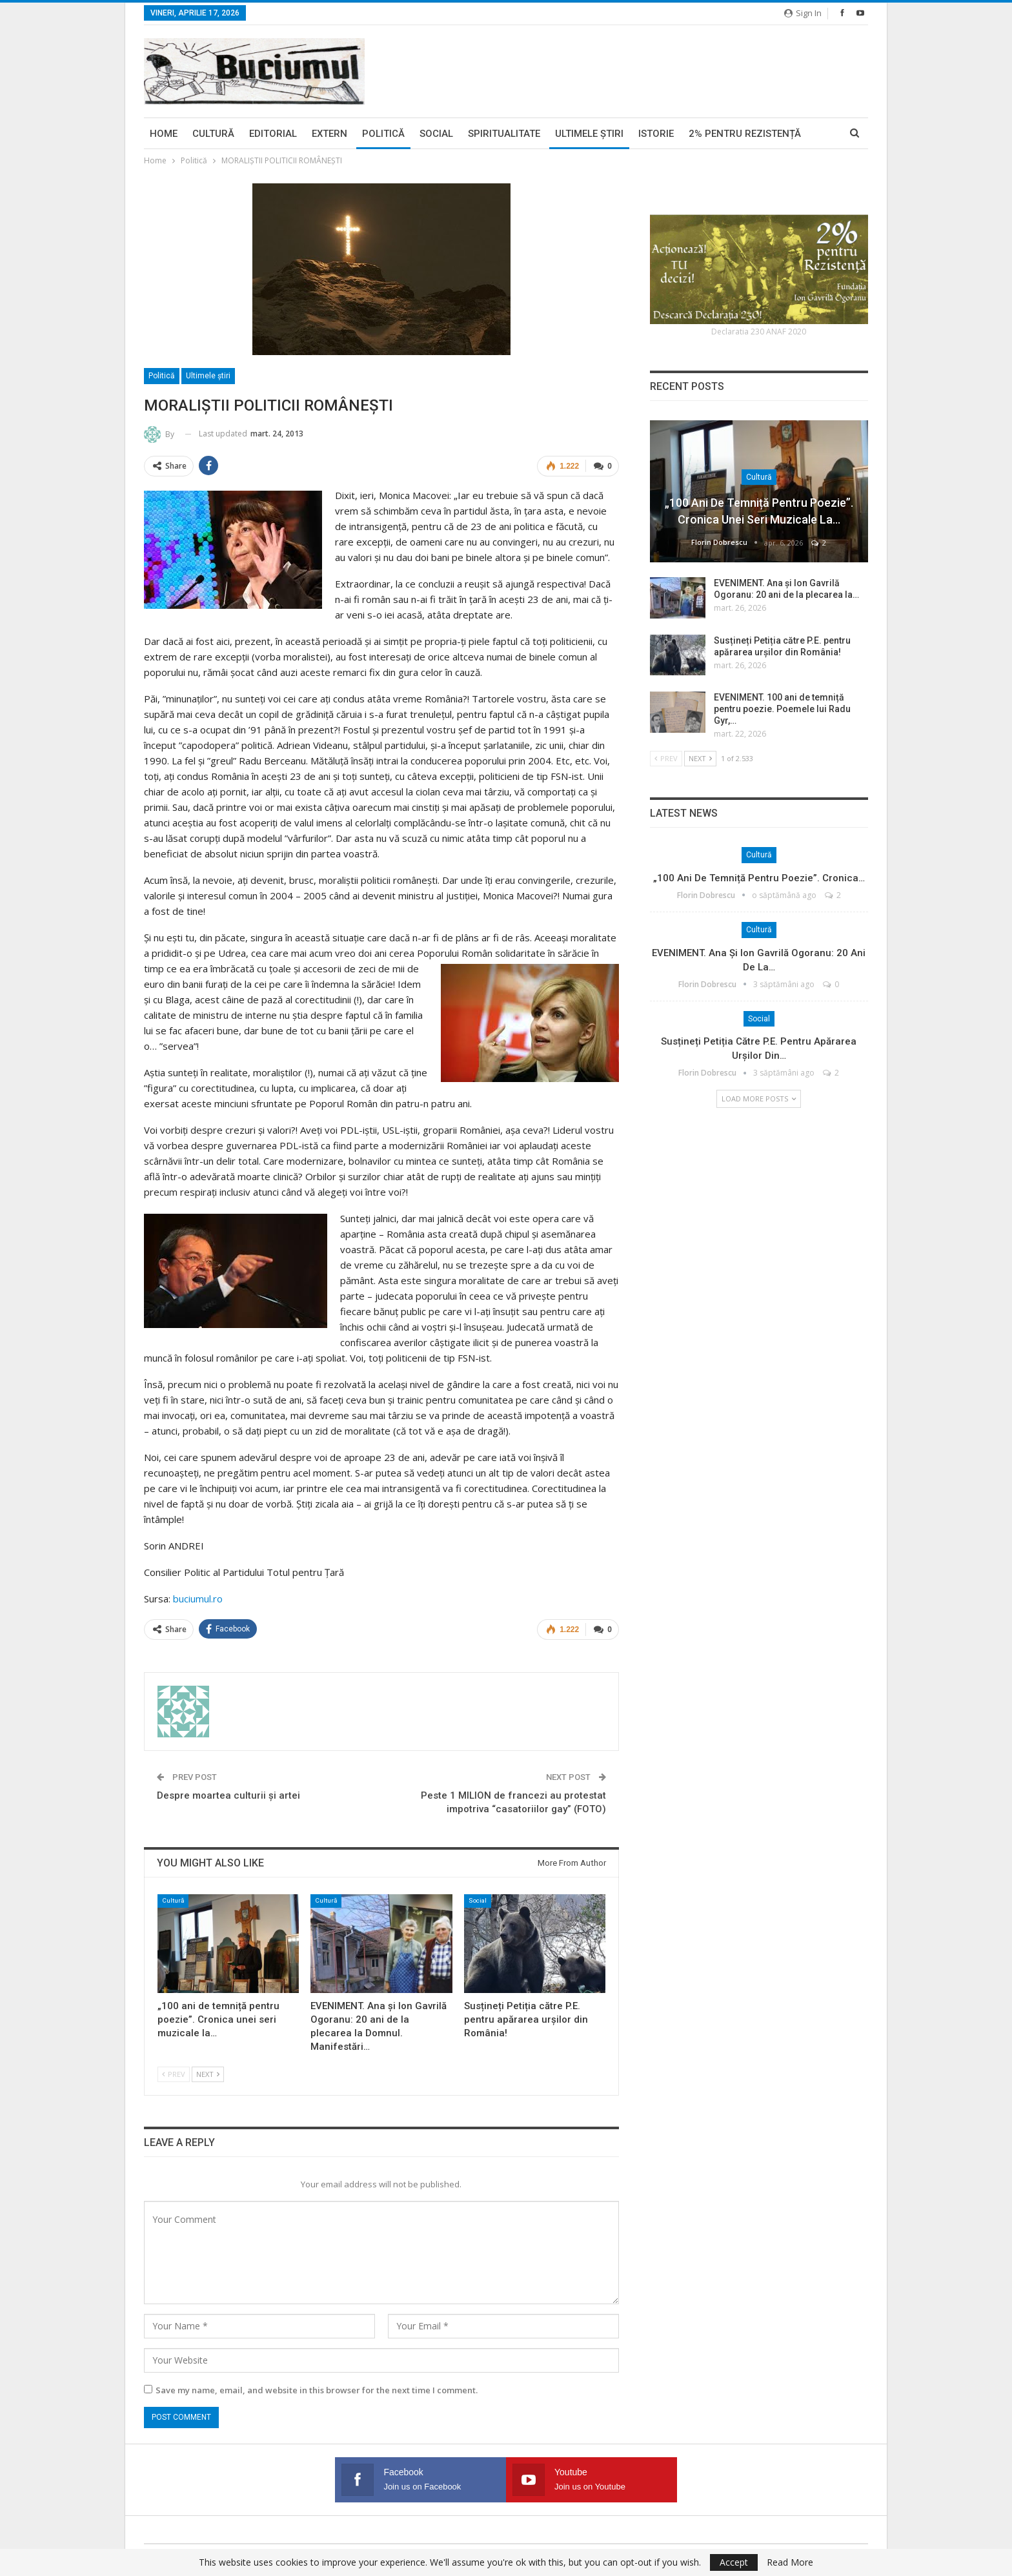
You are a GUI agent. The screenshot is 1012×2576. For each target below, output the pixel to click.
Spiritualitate (504, 133)
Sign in (803, 13)
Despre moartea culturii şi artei (228, 1795)
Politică (383, 133)
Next (207, 2073)
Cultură (213, 133)
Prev (173, 2073)
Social (436, 133)
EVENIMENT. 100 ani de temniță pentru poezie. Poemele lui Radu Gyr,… (782, 709)
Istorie (656, 133)
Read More (790, 2562)
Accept (734, 2562)
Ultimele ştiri (589, 133)
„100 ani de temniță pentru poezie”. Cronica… (759, 878)
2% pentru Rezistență (745, 133)
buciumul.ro (198, 1598)
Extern (329, 133)
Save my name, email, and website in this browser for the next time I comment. (317, 2389)
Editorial (273, 133)
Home (163, 133)
